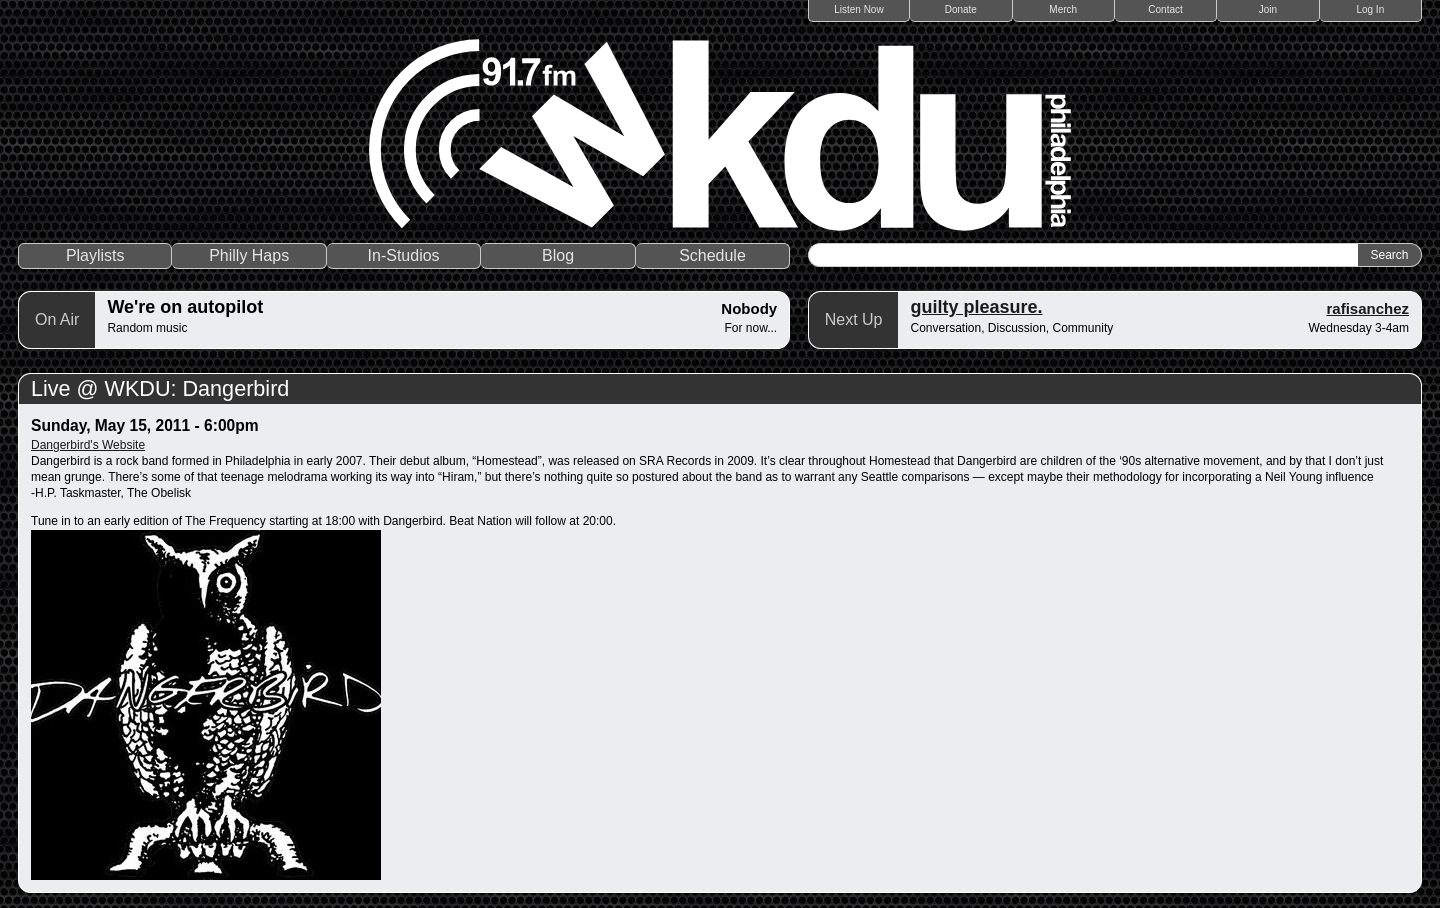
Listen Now (858, 9)
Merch (1063, 9)
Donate (961, 9)
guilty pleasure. (976, 307)
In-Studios (404, 255)
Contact (1165, 9)
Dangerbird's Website (88, 445)
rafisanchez (1367, 308)
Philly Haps (249, 255)
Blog (558, 255)
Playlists (95, 255)
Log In (1370, 9)
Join (1268, 9)
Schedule (712, 255)
